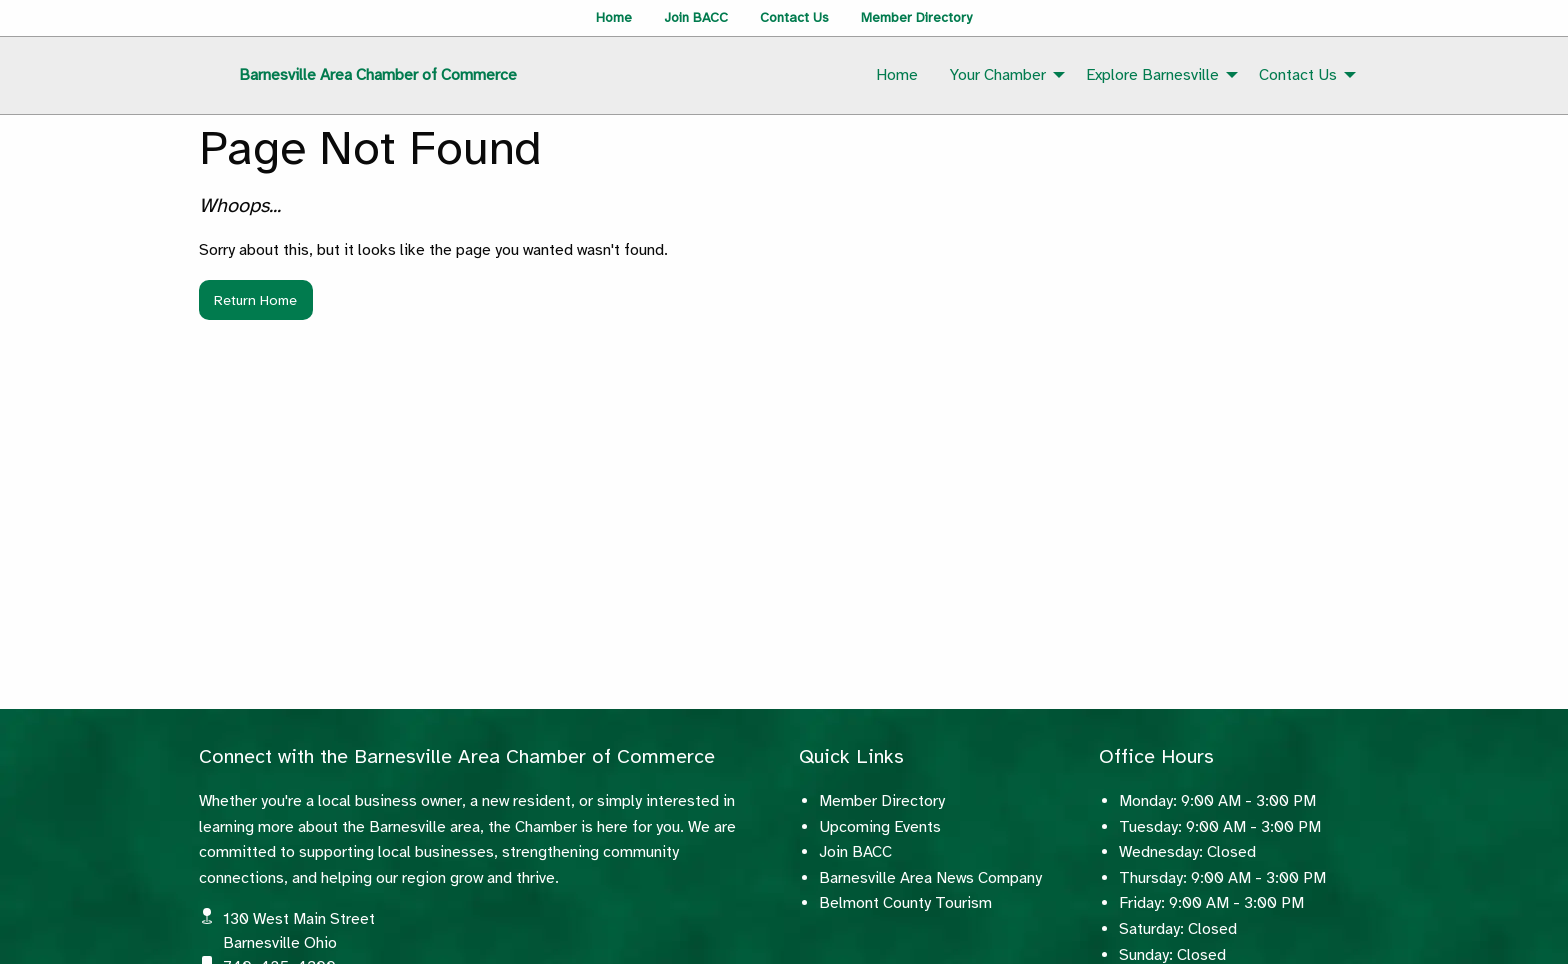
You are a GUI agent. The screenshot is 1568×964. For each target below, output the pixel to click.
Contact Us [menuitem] (1298, 75)
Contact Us (794, 17)
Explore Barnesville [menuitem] (1152, 75)
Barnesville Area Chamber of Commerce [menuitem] (378, 75)
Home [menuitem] (897, 75)
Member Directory (916, 17)
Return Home (255, 300)
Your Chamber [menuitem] (998, 75)
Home (614, 17)
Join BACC (696, 17)
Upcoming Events (880, 827)
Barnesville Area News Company (930, 878)
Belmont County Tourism (905, 903)
